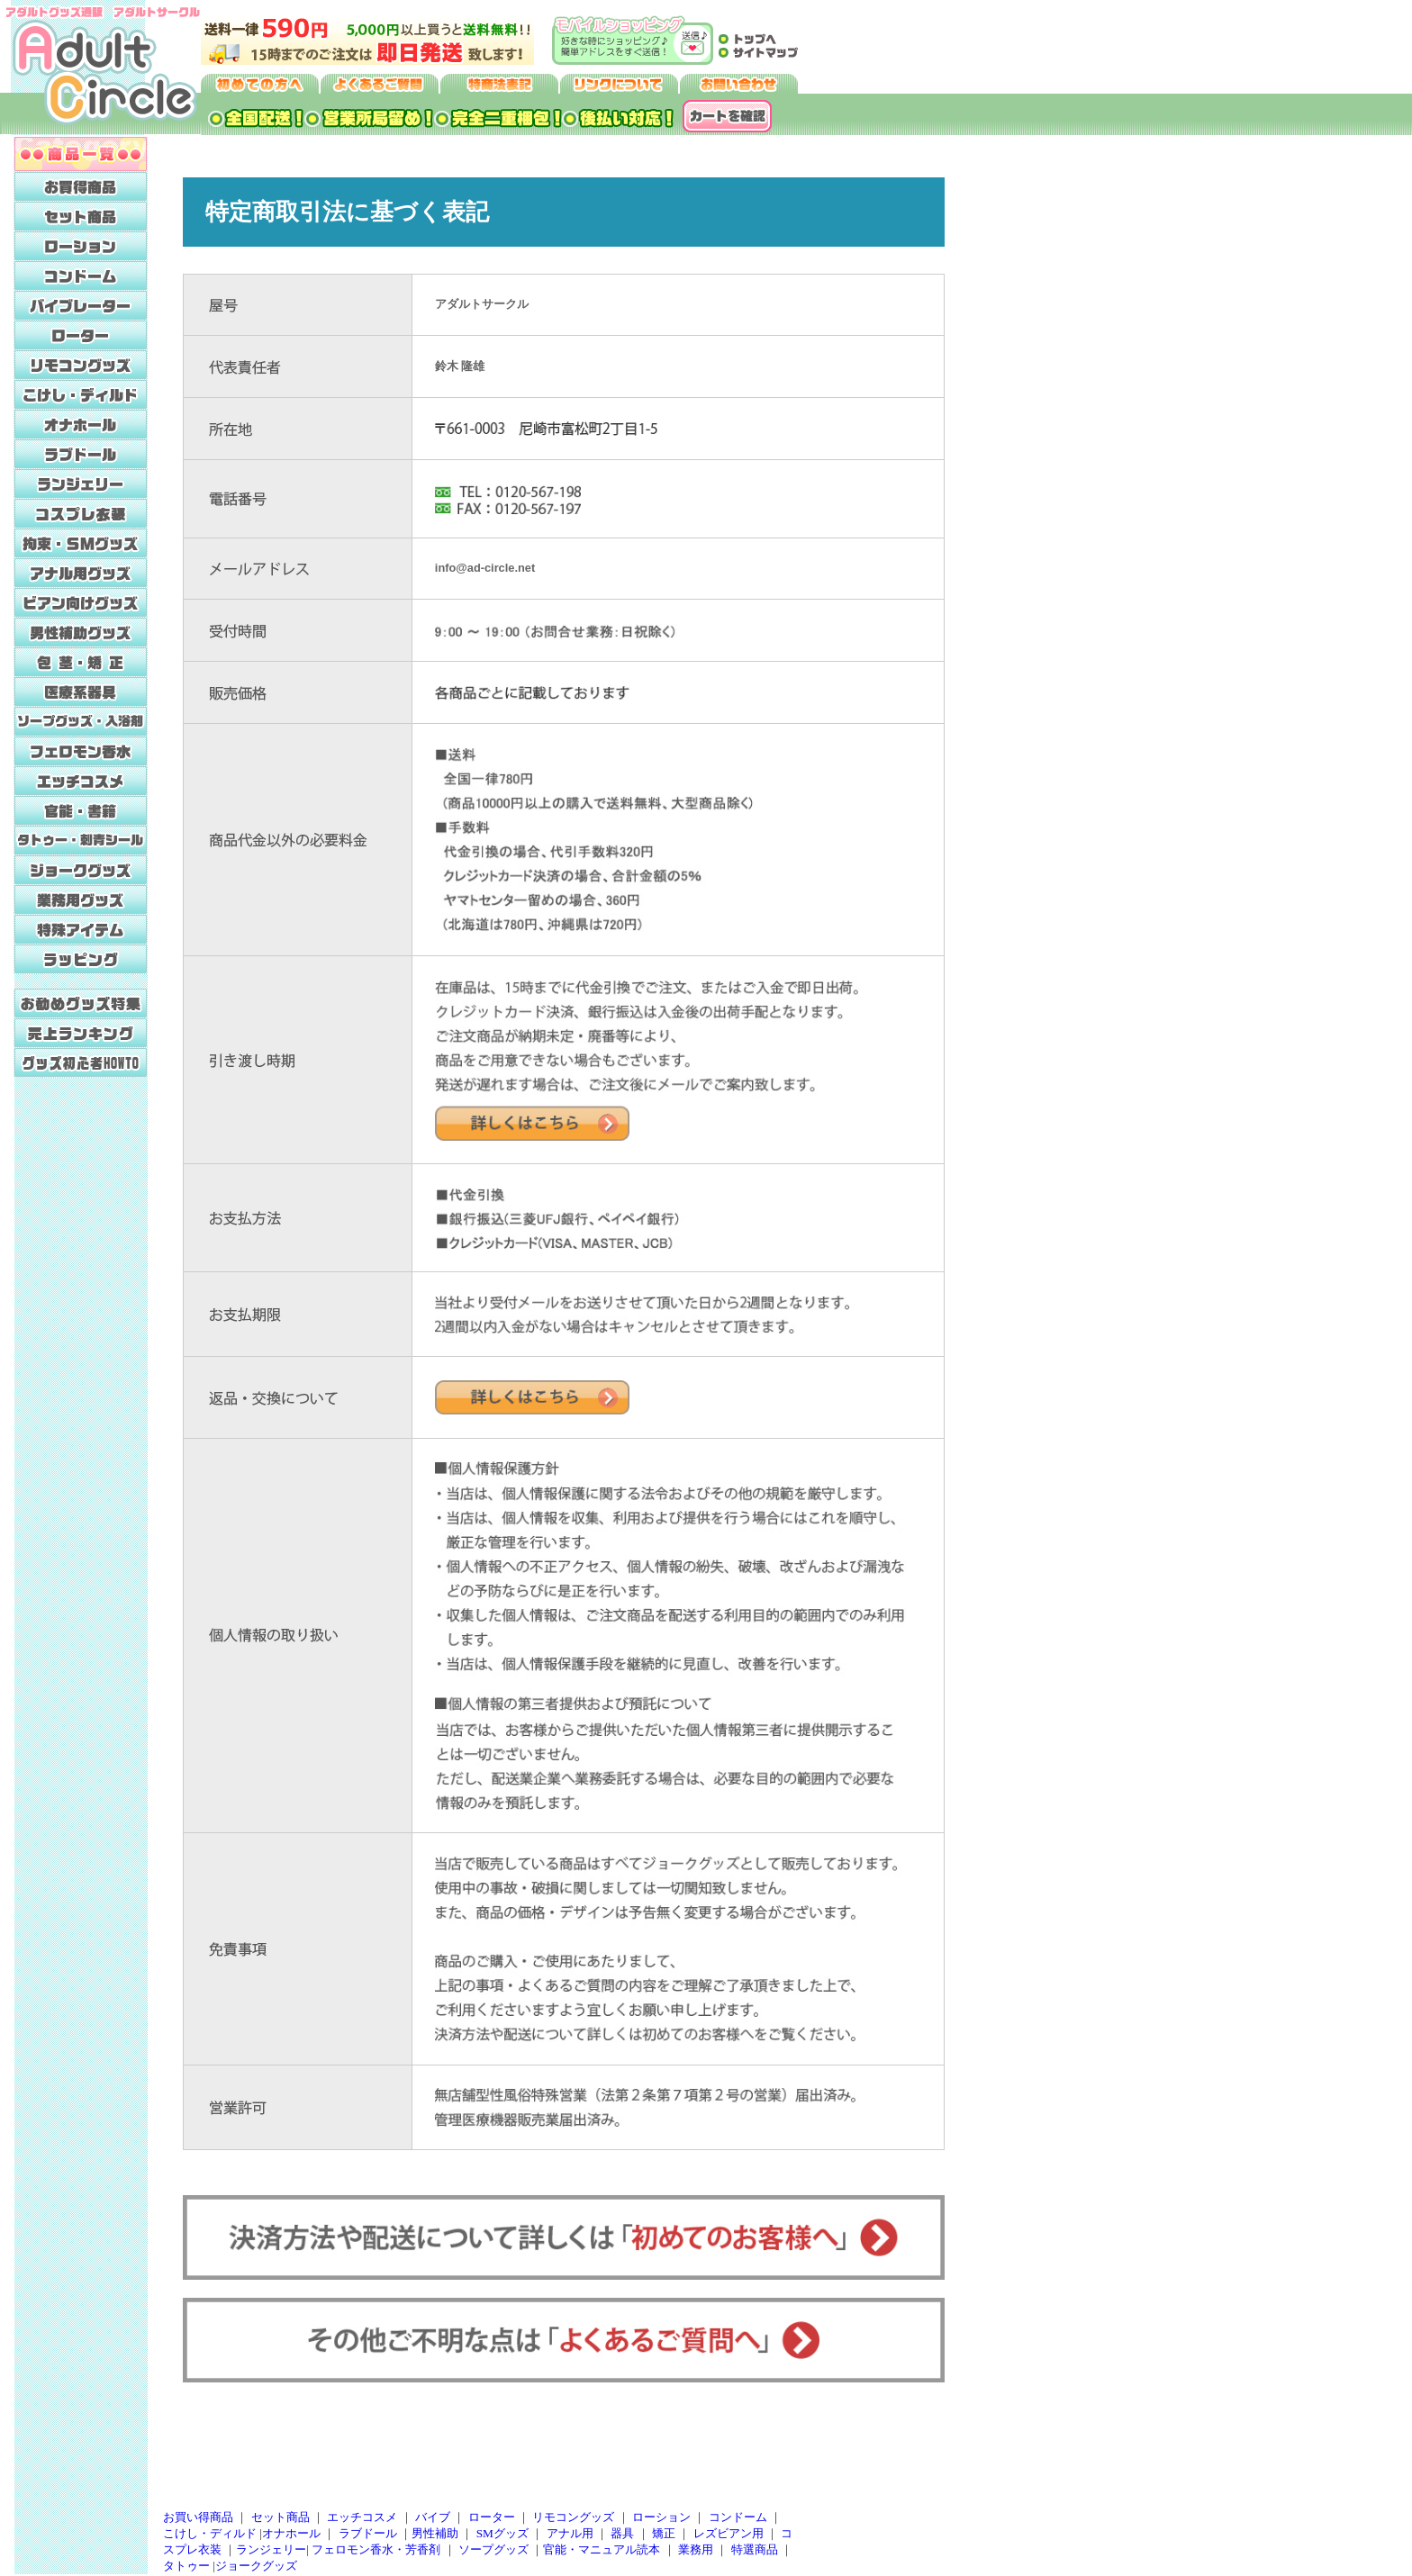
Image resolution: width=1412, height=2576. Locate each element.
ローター (491, 2517)
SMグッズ (502, 2533)
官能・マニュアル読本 (601, 2549)
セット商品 (280, 2517)
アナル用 (570, 2533)
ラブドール (368, 2533)
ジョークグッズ (256, 2565)
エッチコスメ (362, 2517)
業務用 (695, 2549)
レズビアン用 (728, 2533)
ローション (661, 2517)
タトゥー (186, 2565)
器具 (622, 2533)
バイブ (432, 2517)
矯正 (663, 2533)
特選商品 (754, 2549)
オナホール (291, 2533)
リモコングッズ (573, 2517)
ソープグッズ (493, 2549)
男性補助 (435, 2533)
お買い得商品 (198, 2517)
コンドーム (738, 2517)
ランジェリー (271, 2549)
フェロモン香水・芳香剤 (376, 2549)
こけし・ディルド (210, 2533)
